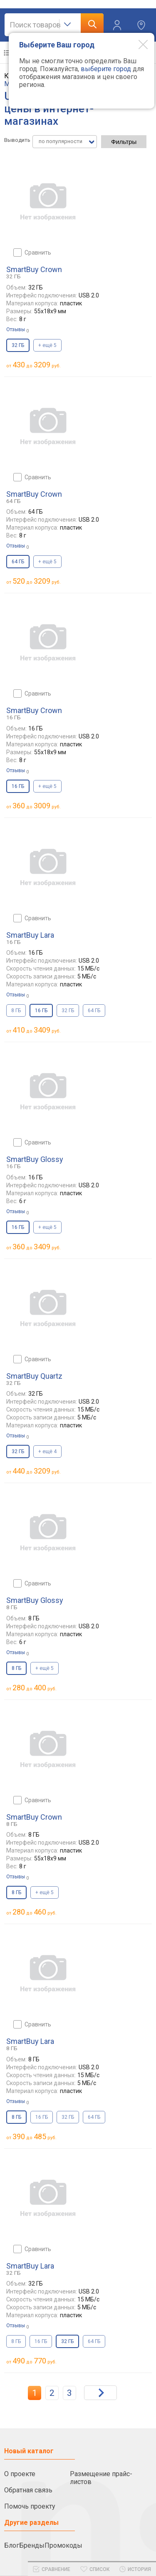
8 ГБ (16, 1010)
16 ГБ (41, 2117)
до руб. (36, 364)
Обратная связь (28, 2490)
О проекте (19, 2474)
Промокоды (63, 2545)
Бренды (32, 2545)
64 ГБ (94, 1010)
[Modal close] (137, 44)
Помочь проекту (29, 2506)
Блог (11, 2545)
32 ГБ (68, 1010)
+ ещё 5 (47, 345)
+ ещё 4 (47, 1451)
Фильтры (123, 141)
